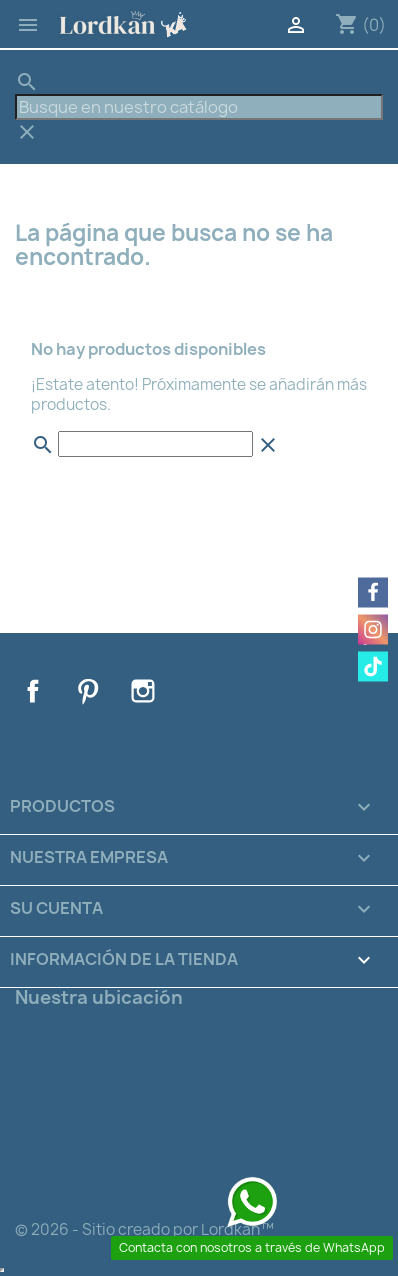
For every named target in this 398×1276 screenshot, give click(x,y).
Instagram (143, 691)
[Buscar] (199, 107)
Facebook (33, 691)
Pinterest (88, 691)
